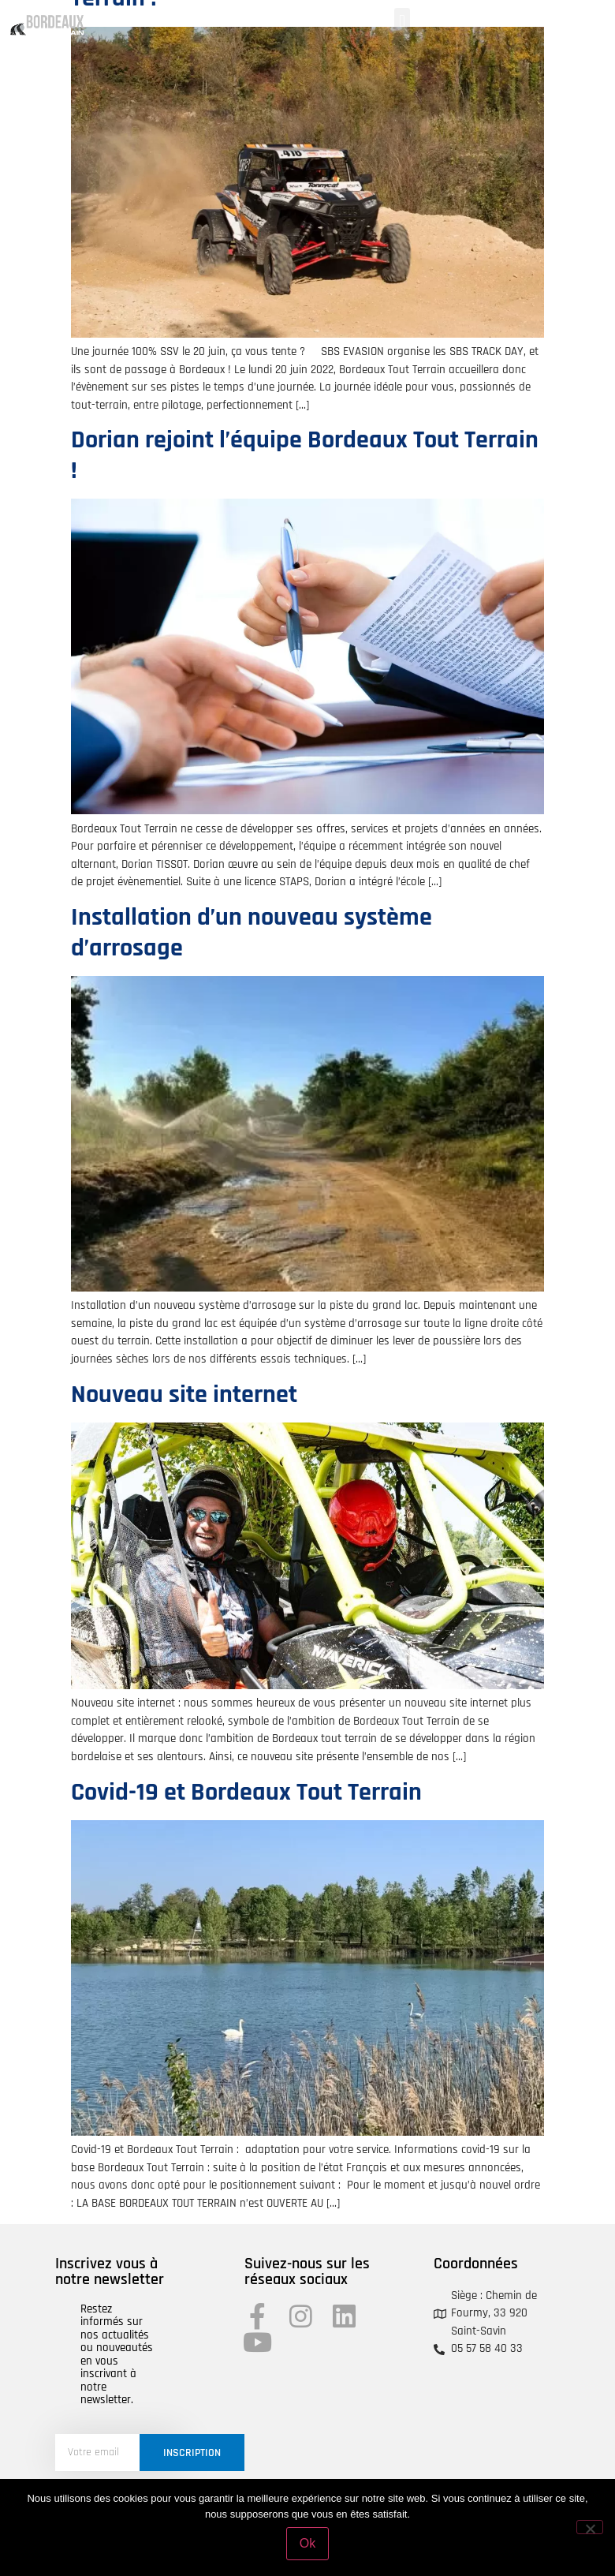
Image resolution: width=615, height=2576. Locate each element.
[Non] (589, 2527)
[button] (401, 21)
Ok (307, 2543)
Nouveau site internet (184, 1394)
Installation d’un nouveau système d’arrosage (251, 932)
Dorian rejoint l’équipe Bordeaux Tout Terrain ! (305, 455)
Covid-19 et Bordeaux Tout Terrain (246, 1792)
